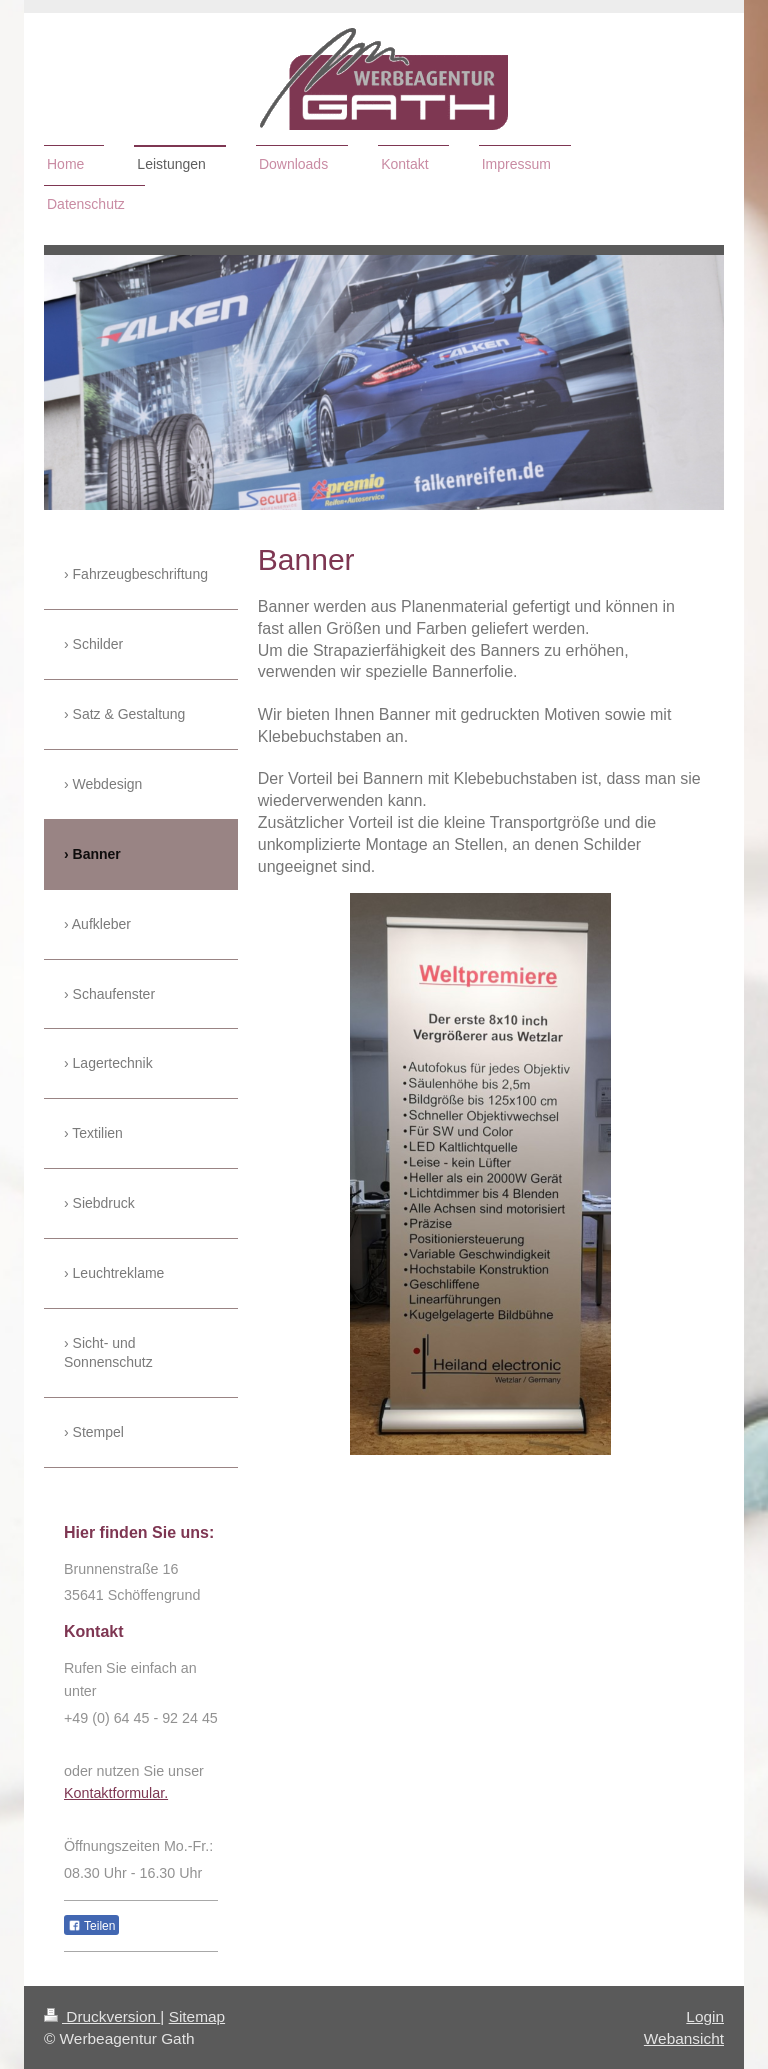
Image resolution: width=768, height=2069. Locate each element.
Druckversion (102, 2016)
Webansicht (684, 2038)
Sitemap (197, 2016)
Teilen (91, 1926)
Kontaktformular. (116, 1793)
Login (705, 2016)
